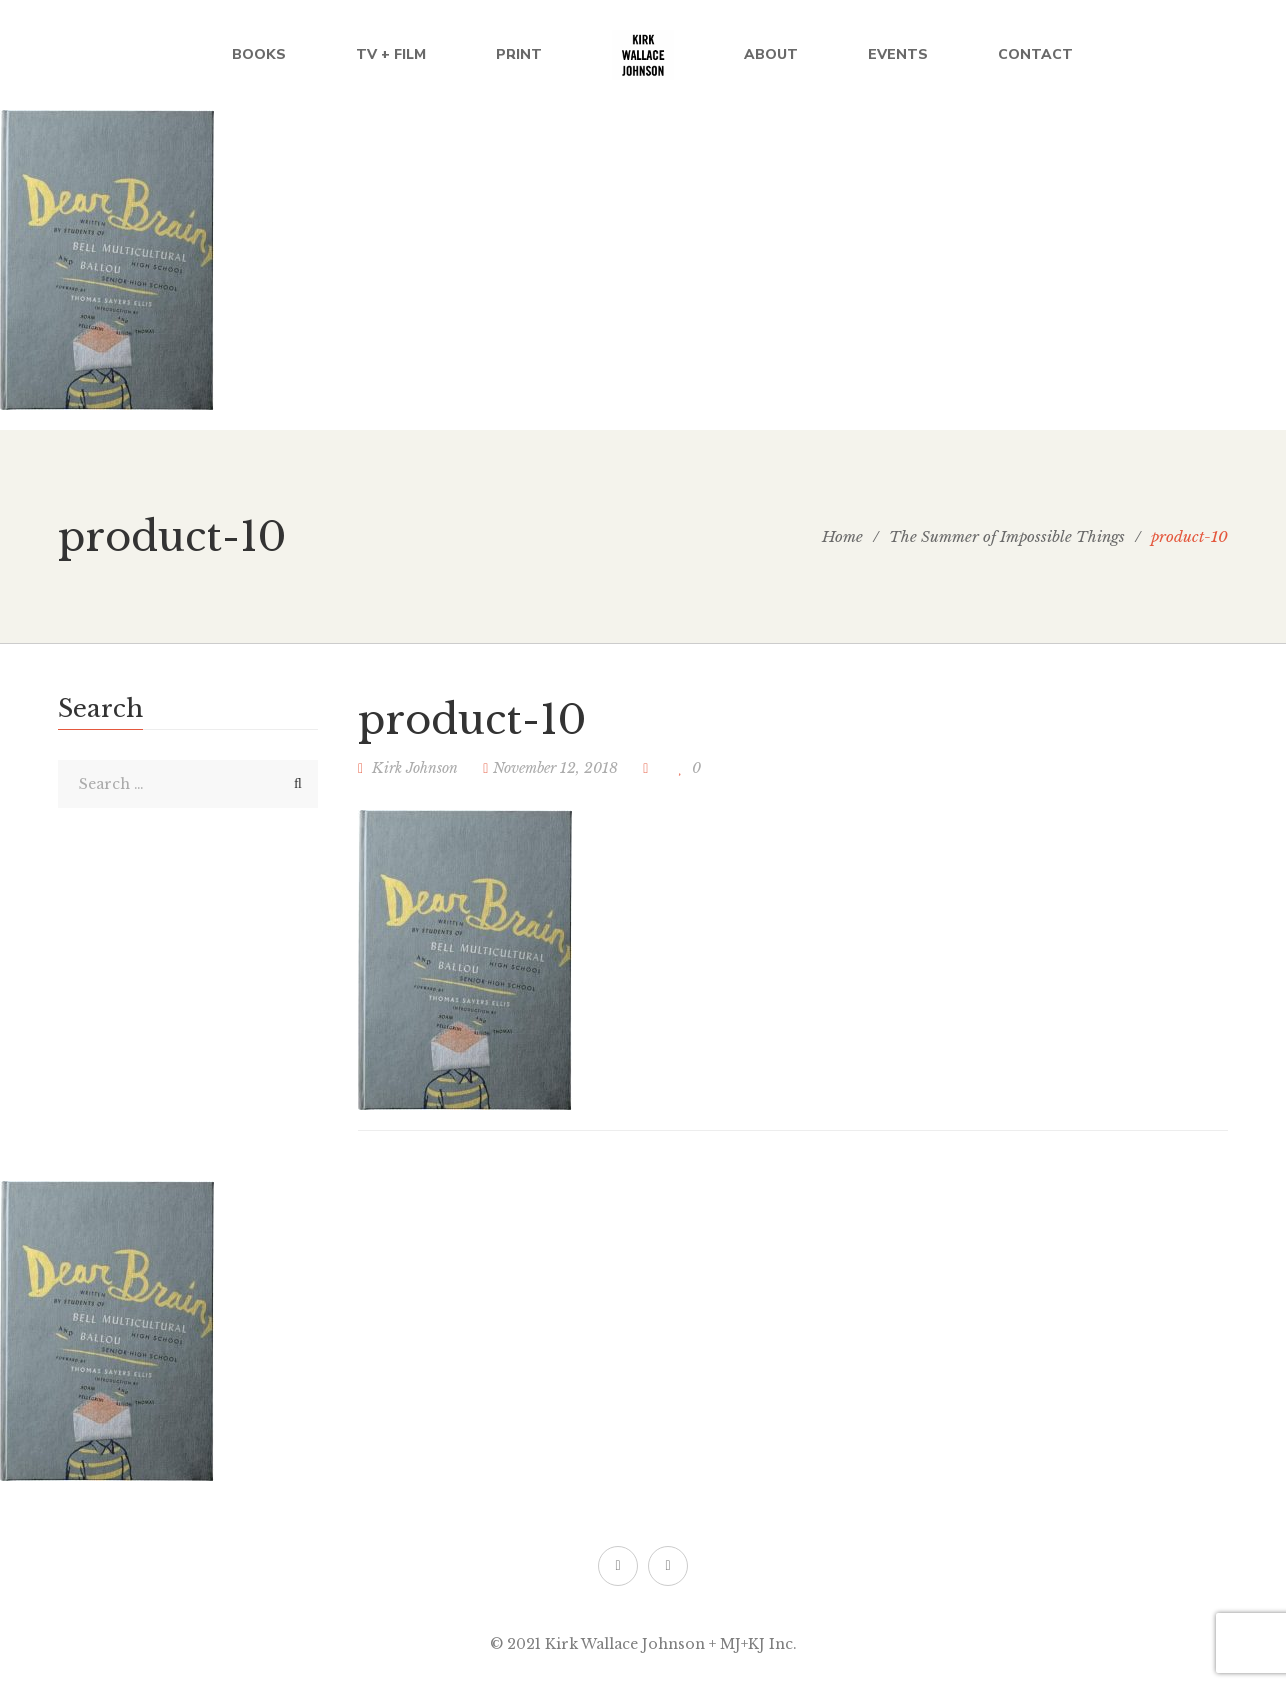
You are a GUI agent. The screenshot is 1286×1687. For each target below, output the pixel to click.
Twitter (617, 1566)
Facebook (667, 1566)
